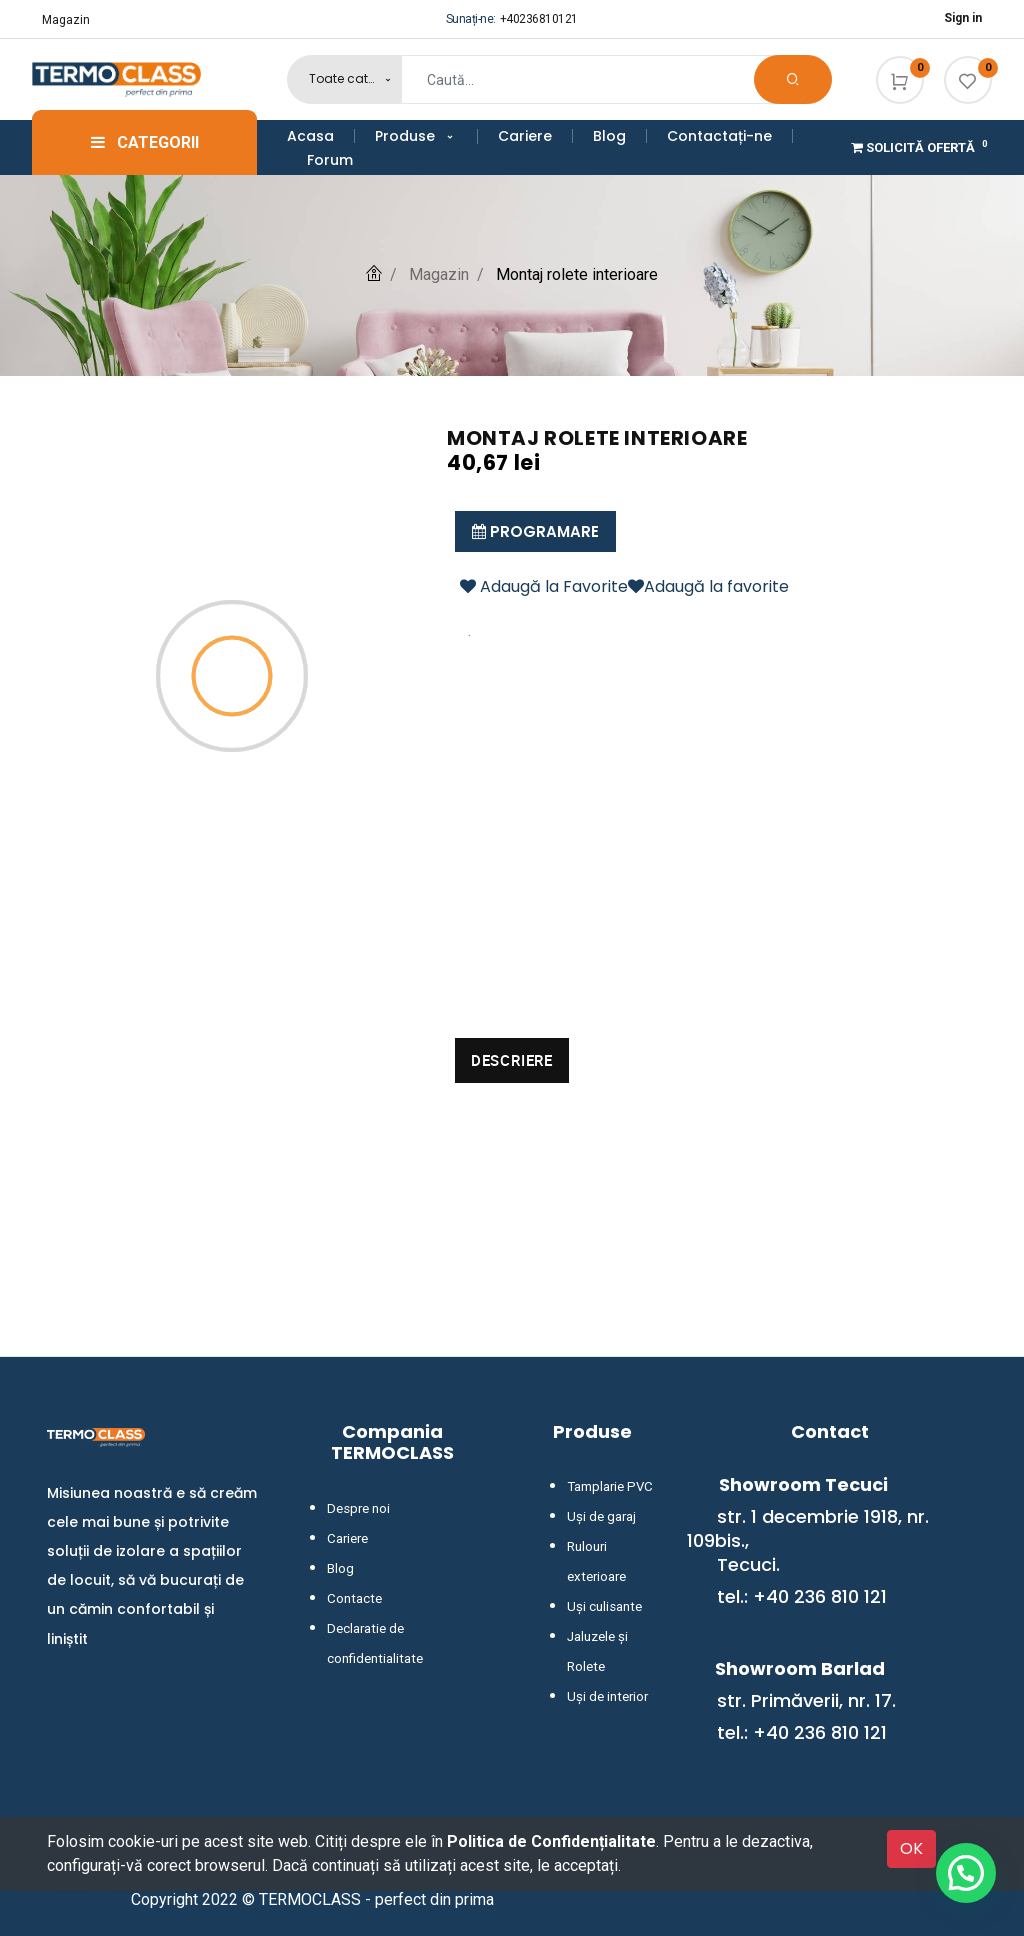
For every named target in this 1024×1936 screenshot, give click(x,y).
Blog (339, 1569)
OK (911, 1848)
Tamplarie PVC (607, 1487)
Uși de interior (605, 1697)
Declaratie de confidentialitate (410, 1629)
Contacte (352, 1599)
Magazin (66, 20)
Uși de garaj (599, 1517)
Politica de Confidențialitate (551, 1841)
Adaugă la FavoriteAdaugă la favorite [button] (624, 586)
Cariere (347, 1539)
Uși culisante (603, 1607)
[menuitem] (321, 136)
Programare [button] (535, 531)
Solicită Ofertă (921, 147)
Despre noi (356, 1509)
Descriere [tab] (512, 1060)
